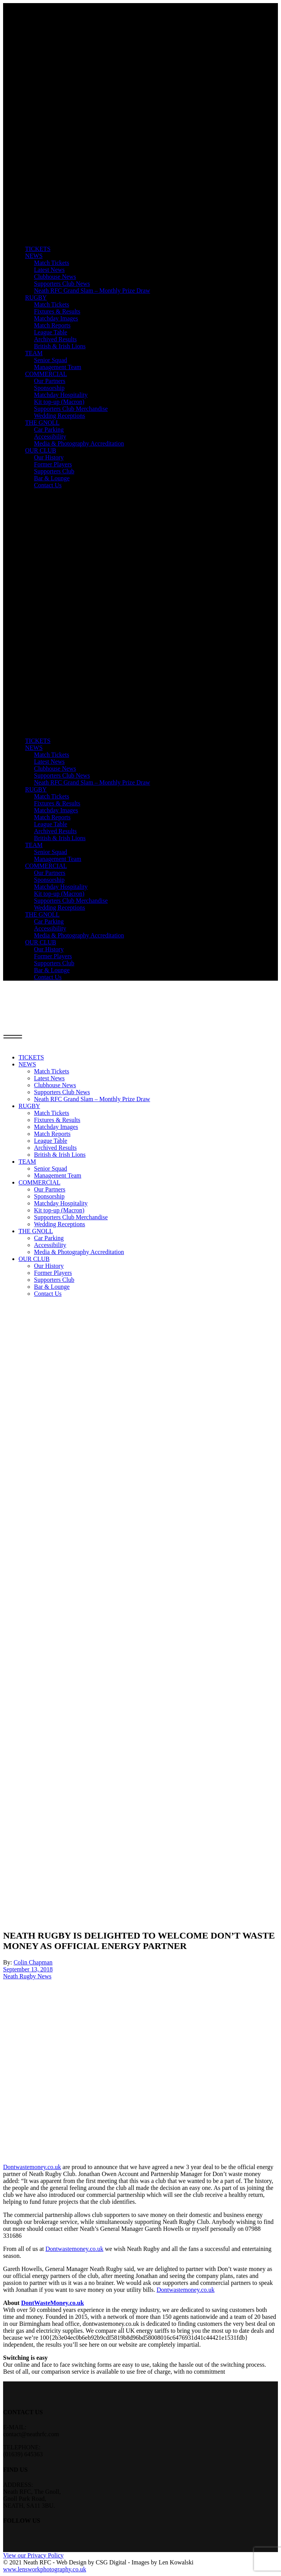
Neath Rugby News (27, 1976)
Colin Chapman (33, 1962)
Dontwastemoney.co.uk (32, 2167)
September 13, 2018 (27, 1969)
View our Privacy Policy (33, 2555)
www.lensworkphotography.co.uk (44, 2569)
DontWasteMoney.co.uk (52, 2303)
